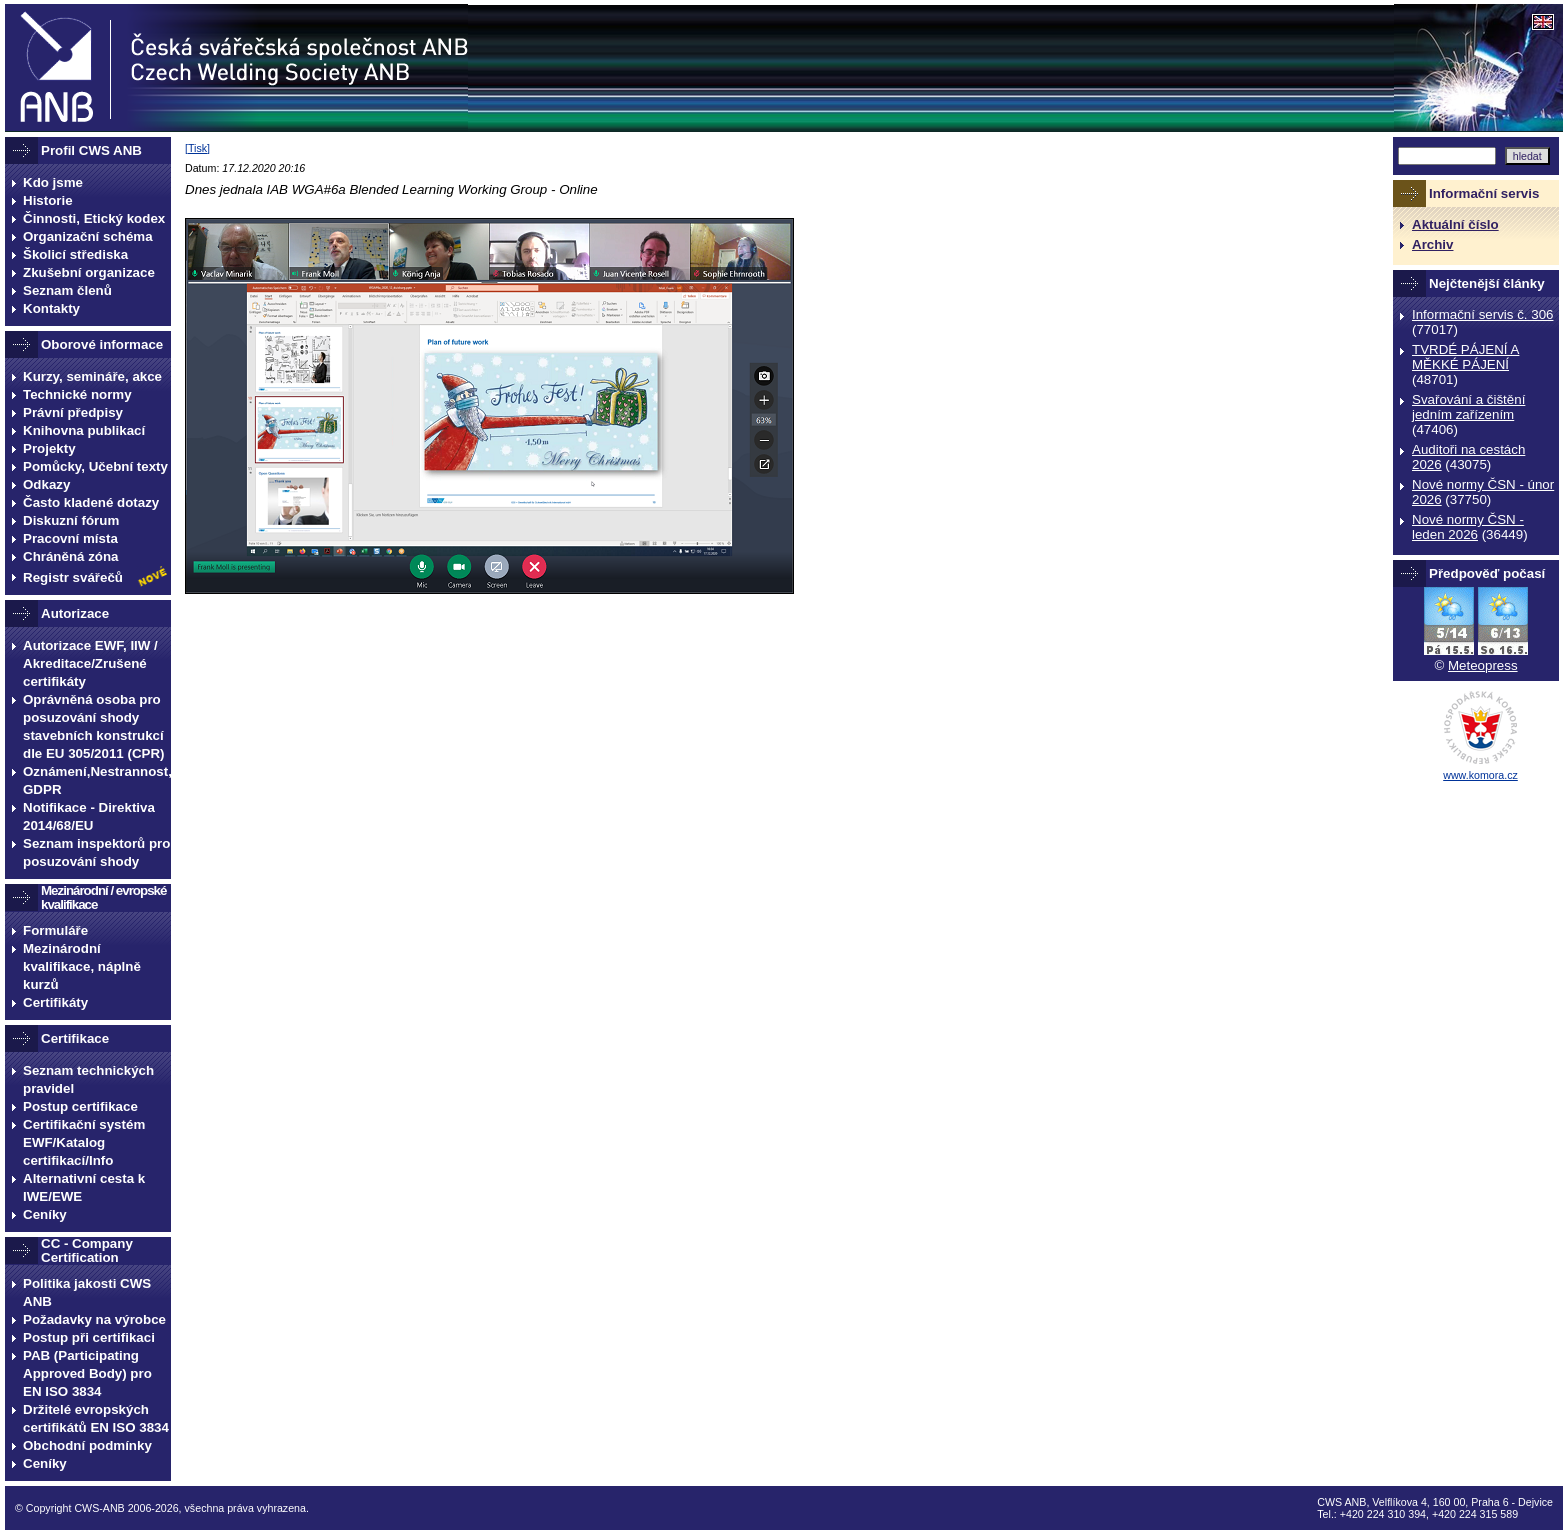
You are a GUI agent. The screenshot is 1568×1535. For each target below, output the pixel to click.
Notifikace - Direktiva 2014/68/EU (89, 816)
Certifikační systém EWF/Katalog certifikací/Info (84, 1142)
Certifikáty (55, 1002)
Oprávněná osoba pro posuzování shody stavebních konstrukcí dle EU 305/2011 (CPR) (94, 726)
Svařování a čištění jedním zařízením (1468, 407)
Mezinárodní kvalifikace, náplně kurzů (82, 966)
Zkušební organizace (89, 272)
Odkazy (46, 484)
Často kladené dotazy (91, 502)
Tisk (197, 148)
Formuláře (55, 930)
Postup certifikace (80, 1106)
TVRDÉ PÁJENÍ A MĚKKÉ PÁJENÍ (1465, 357)
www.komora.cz (1480, 775)
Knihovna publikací (84, 430)
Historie (48, 200)
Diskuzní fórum (71, 520)
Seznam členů (67, 290)
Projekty (49, 448)
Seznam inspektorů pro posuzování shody (96, 852)
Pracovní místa (70, 538)
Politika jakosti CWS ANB (87, 1292)
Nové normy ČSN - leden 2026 (1468, 527)
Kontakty (51, 308)
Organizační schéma (88, 236)
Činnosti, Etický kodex (94, 218)
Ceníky (45, 1214)
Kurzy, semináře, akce (92, 376)
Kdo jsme (53, 182)
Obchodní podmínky (87, 1445)
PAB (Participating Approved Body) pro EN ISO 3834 (87, 1373)
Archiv (1432, 244)
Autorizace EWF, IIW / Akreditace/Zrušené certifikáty (90, 663)
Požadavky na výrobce (94, 1319)
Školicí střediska (75, 254)
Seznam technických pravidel (88, 1079)
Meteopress (1483, 665)
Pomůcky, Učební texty (95, 466)
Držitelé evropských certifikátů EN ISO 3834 (96, 1418)
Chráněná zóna (71, 556)
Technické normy (77, 394)
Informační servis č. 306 (1482, 314)
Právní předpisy (73, 412)
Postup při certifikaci (89, 1337)
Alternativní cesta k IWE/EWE (84, 1187)
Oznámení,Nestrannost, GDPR (97, 780)
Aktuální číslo (1455, 224)
